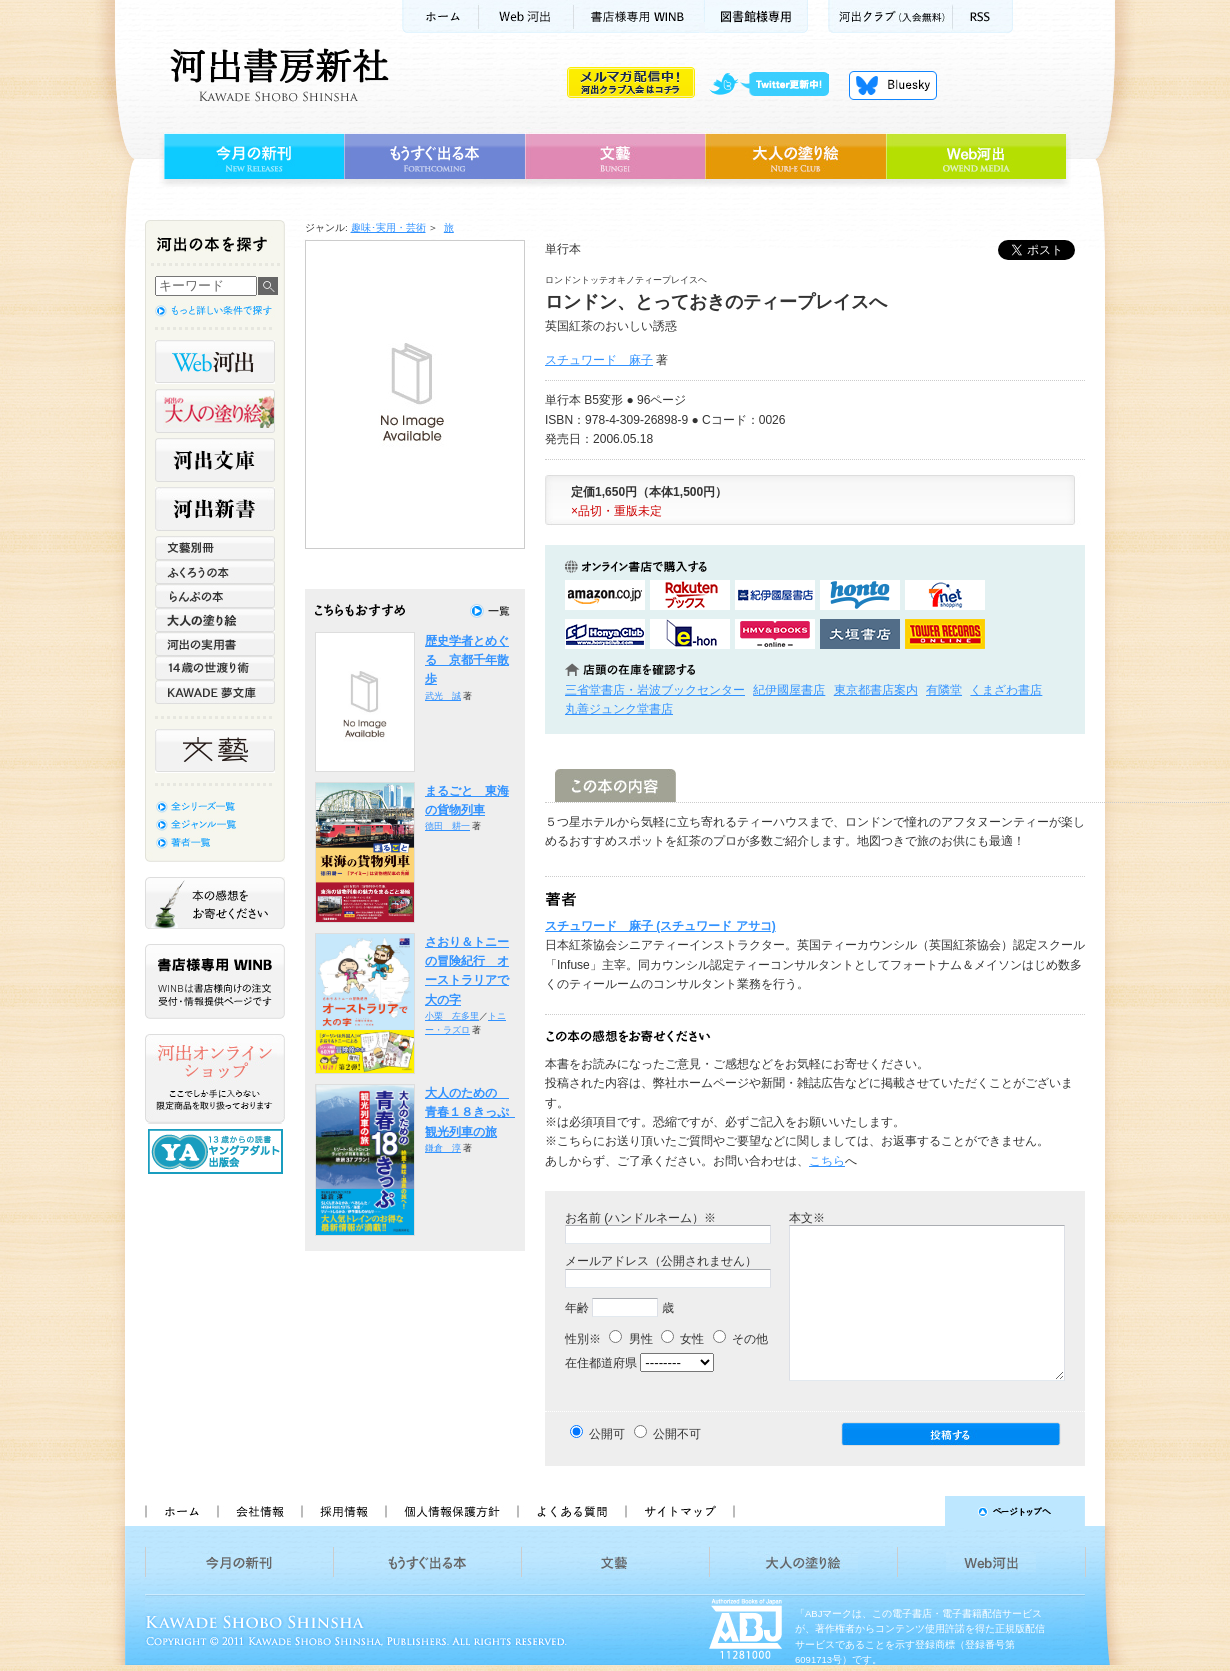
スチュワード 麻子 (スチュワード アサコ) (660, 926)
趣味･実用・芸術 (388, 227)
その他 (740, 1339)
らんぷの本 (215, 596)
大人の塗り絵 (795, 157)
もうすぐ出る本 (434, 157)
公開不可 (677, 1434)
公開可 (607, 1434)
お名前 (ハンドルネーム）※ (640, 1218)
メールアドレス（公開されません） (661, 1261)
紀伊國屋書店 (789, 690)
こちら (827, 1161)
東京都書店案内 (876, 690)
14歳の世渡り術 (215, 668)
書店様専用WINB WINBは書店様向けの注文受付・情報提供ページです (215, 981)
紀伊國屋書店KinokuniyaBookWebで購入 (775, 595)
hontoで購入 (860, 595)
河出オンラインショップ (215, 1079)
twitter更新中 (776, 85)
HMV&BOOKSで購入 (775, 634)
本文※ (807, 1218)
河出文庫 (215, 460)
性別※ (583, 1339)
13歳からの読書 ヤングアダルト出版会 (218, 1151)
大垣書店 (860, 634)
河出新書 (215, 509)
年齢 (577, 1308)
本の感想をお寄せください (215, 903)
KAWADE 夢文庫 (215, 692)
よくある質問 (571, 1511)
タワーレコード (945, 634)
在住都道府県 (601, 1363)
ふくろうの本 (215, 572)
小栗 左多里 (452, 1016)
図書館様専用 (756, 16)
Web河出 (526, 16)
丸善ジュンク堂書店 (619, 709)
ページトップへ (918, 1511)
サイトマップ (680, 1511)
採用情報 (343, 1511)
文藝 (615, 157)
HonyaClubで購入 (605, 634)
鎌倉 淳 (443, 1148)
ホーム (440, 16)
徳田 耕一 (447, 826)
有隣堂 (944, 690)
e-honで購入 (690, 634)
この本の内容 (615, 785)
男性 (630, 1339)
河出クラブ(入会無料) (890, 16)
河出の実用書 (215, 644)
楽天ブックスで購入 (690, 595)
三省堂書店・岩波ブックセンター (655, 690)
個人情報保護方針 (451, 1511)
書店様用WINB (639, 16)
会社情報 (259, 1511)
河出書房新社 (276, 75)
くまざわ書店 (1006, 690)
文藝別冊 (215, 548)
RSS (983, 16)
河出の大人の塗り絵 (215, 411)
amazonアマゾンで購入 (605, 595)
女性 (682, 1339)
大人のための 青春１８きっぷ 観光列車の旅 (473, 1112)
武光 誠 (443, 696)
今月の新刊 (251, 157)
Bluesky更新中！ (893, 85)
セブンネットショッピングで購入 (945, 595)
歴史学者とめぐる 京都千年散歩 (467, 660)
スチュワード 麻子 (599, 360)
